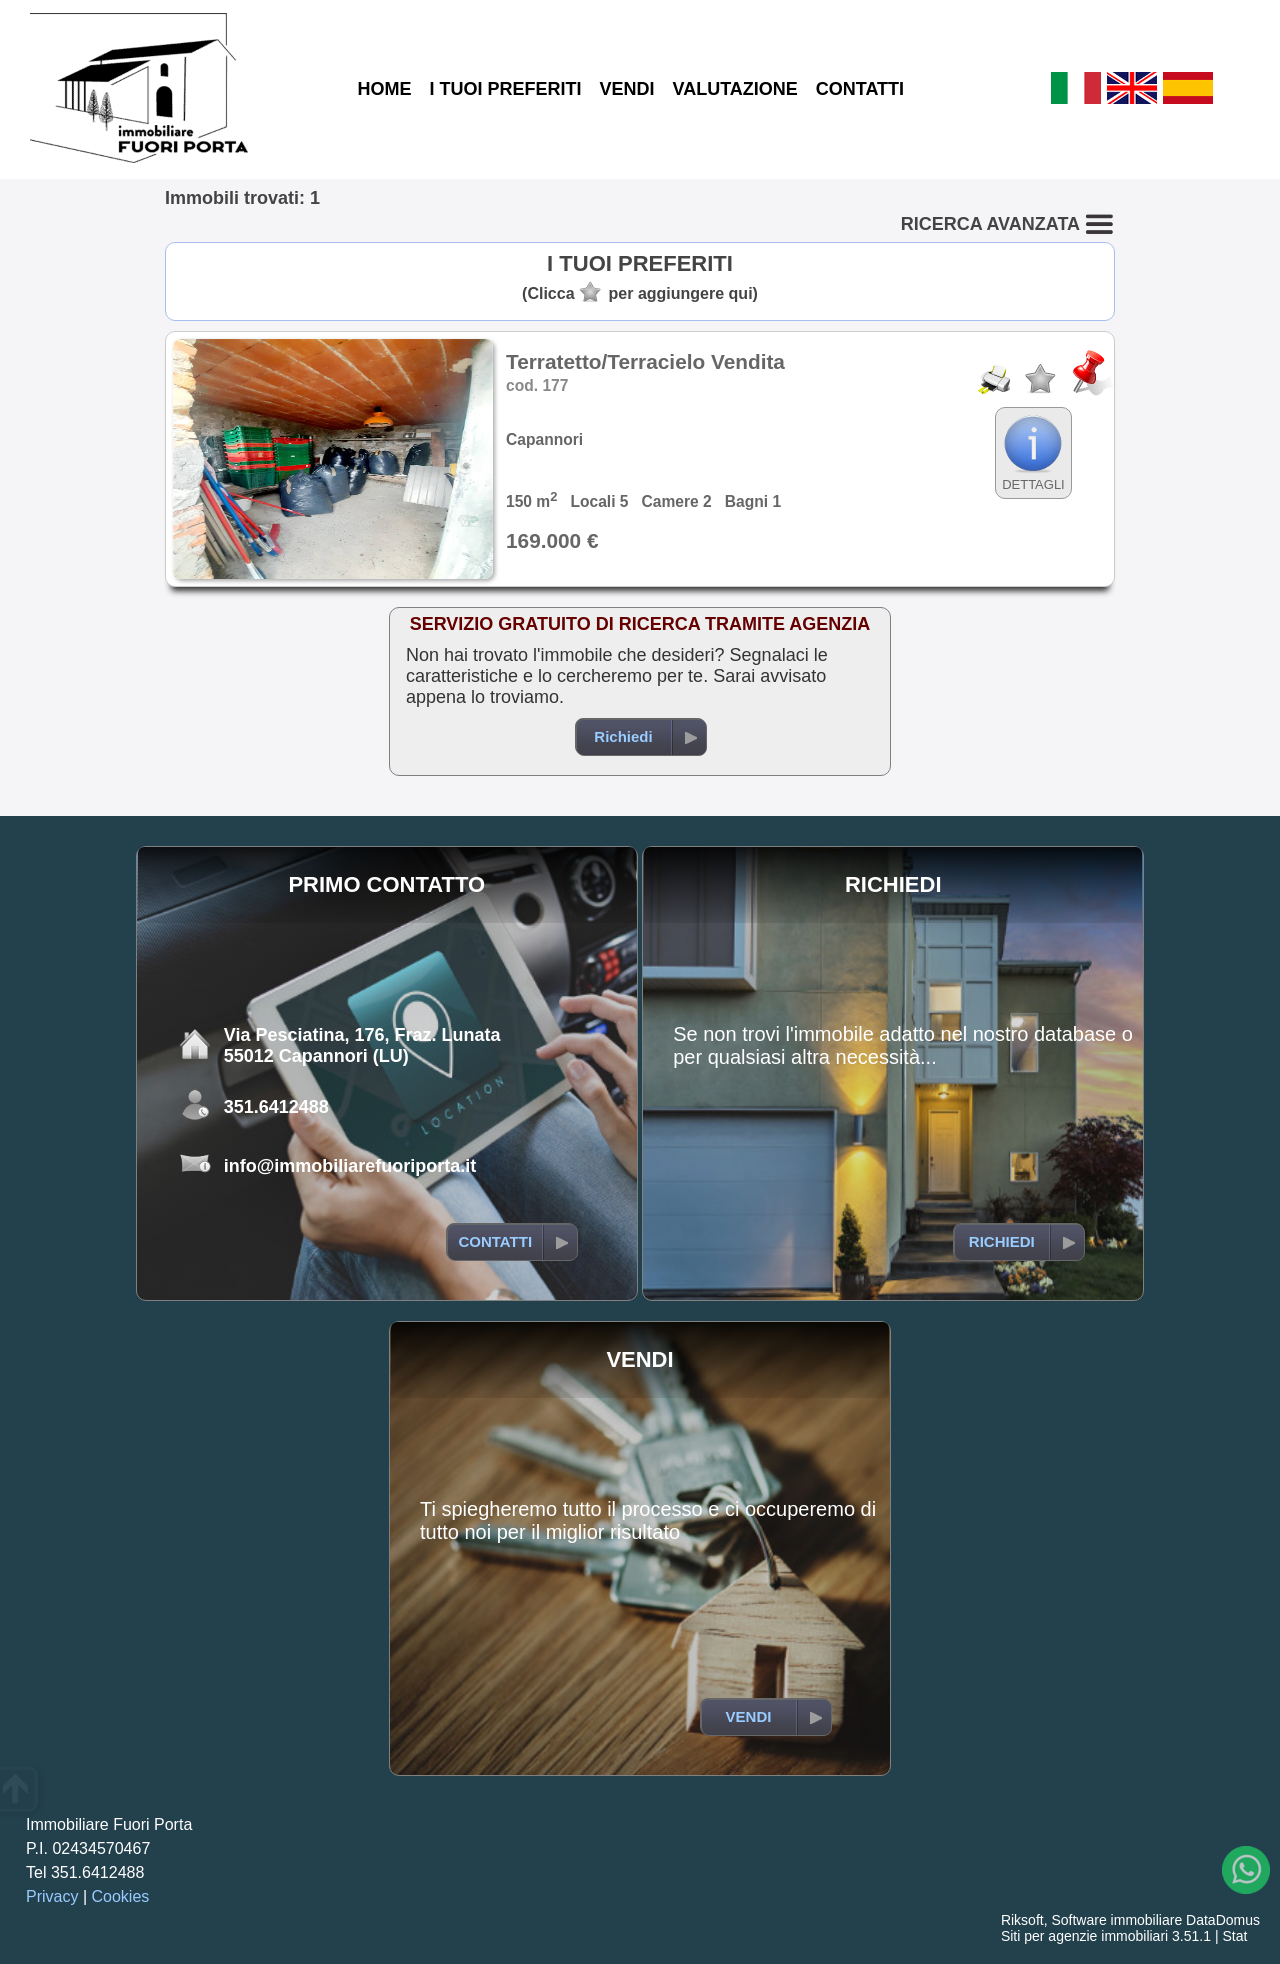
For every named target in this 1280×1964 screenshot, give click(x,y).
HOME (384, 89)
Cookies (121, 1896)
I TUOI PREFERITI (505, 89)
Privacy (52, 1896)
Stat (1234, 1936)
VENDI (626, 89)
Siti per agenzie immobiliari (1084, 1936)
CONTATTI (860, 89)
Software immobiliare (1116, 1920)
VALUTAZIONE (734, 89)
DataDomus (1223, 1920)
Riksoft (1022, 1920)
